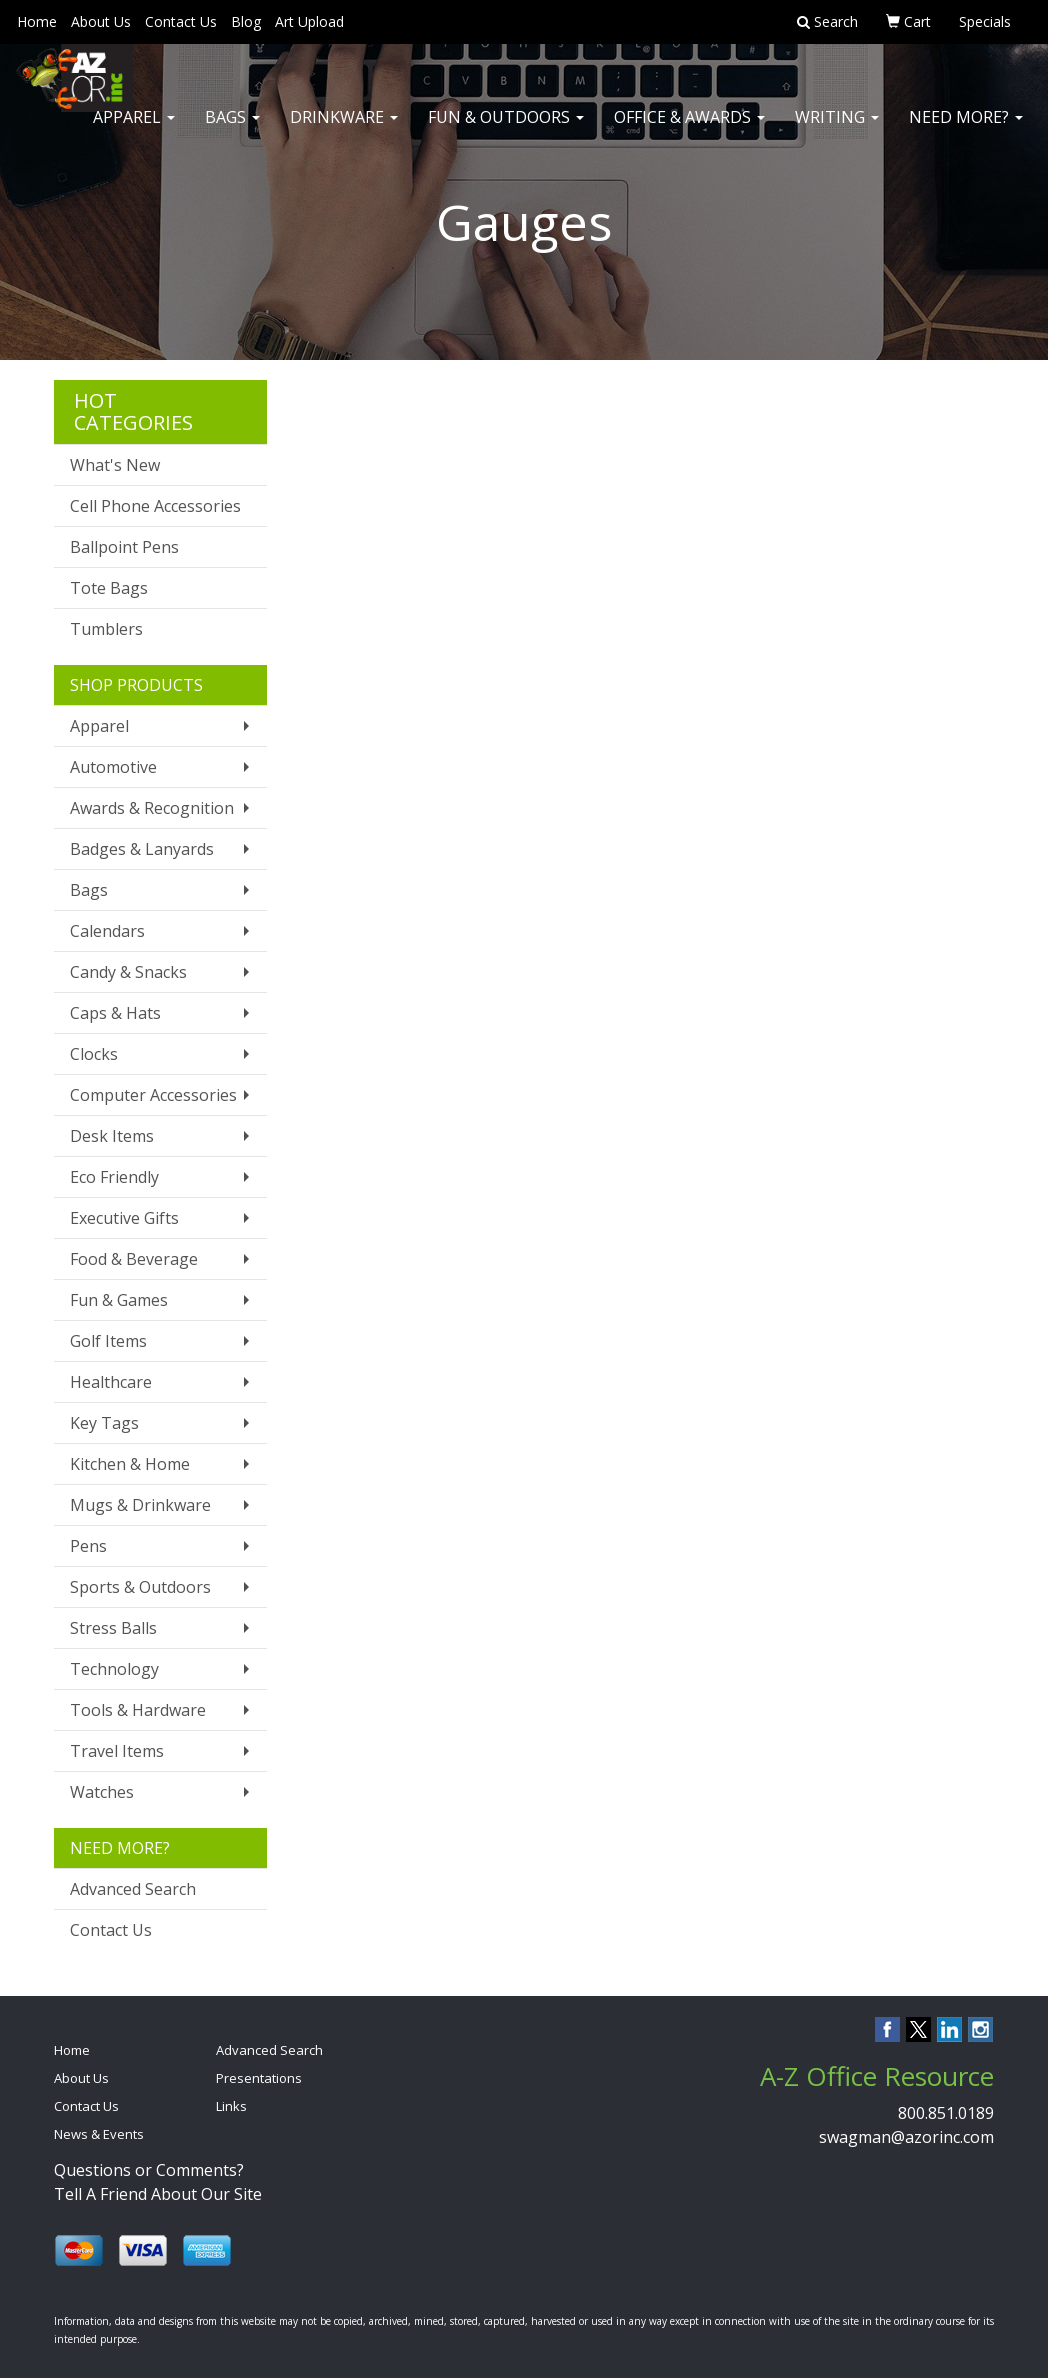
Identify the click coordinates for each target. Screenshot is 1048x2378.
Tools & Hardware (138, 1710)
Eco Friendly (114, 1177)
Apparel (134, 130)
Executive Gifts (124, 1218)
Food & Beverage (134, 1259)
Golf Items (108, 1341)
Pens (88, 1546)
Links (231, 2106)
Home (37, 21)
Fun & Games (119, 1300)
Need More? (966, 130)
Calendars (107, 931)
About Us (101, 21)
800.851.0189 (946, 2113)
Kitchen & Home (130, 1464)
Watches (102, 1792)
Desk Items (112, 1136)
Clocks (94, 1054)
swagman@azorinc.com (906, 2137)
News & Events (99, 2134)
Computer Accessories (153, 1095)
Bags (232, 130)
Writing (837, 130)
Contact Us (181, 21)
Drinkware (344, 130)
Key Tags (104, 1423)
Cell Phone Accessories (155, 506)
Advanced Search (133, 1889)
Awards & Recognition (152, 808)
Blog (246, 21)
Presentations (259, 2078)
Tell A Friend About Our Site (158, 2194)
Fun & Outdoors (506, 130)
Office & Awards (689, 130)
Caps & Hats (115, 1013)
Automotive (113, 767)
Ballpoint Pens (124, 547)
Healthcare (111, 1382)
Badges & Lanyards (142, 849)
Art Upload (309, 21)
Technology (114, 1669)
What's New (115, 465)
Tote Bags (109, 588)
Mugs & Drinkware (140, 1505)
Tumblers (106, 629)
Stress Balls (113, 1628)
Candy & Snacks (128, 972)
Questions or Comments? (149, 2170)
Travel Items (117, 1751)
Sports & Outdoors (140, 1587)
